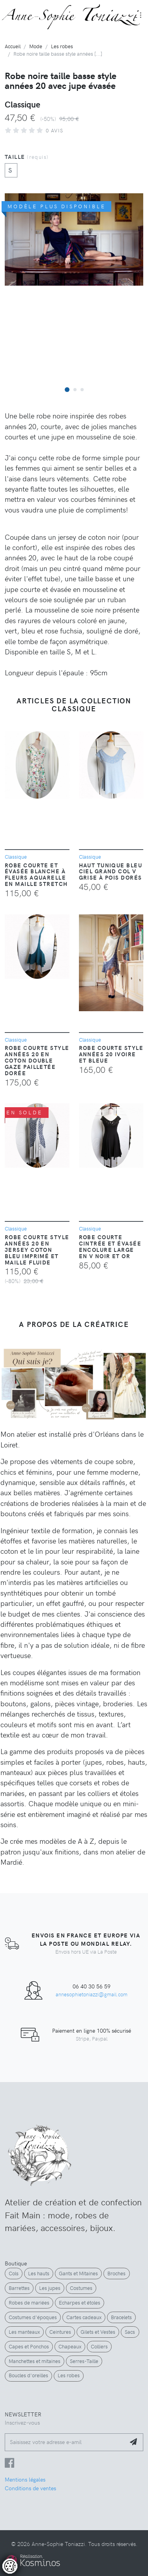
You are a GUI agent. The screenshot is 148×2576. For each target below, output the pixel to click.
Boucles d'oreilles (28, 2375)
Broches (116, 2273)
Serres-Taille (84, 2361)
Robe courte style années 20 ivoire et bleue (111, 1054)
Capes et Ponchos (29, 2346)
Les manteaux (24, 2331)
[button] (67, 389)
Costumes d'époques (33, 2317)
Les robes (69, 2375)
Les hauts (38, 2273)
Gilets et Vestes (98, 2331)
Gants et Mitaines (78, 2273)
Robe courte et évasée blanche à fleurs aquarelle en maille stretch (36, 874)
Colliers (99, 2346)
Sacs (130, 2331)
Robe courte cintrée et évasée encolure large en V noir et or (110, 1246)
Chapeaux (69, 2346)
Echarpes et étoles (79, 2302)
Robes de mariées (29, 2302)
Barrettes (19, 2287)
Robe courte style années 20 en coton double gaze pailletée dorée (37, 1060)
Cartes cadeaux (83, 2317)
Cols (14, 2273)
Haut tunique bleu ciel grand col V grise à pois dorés (110, 871)
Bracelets (121, 2317)
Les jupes (49, 2287)
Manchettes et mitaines (34, 2361)
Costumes (81, 2287)
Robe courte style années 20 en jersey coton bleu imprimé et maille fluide (37, 1249)
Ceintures (60, 2331)
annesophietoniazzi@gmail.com (91, 1994)
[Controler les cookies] (10, 2566)
